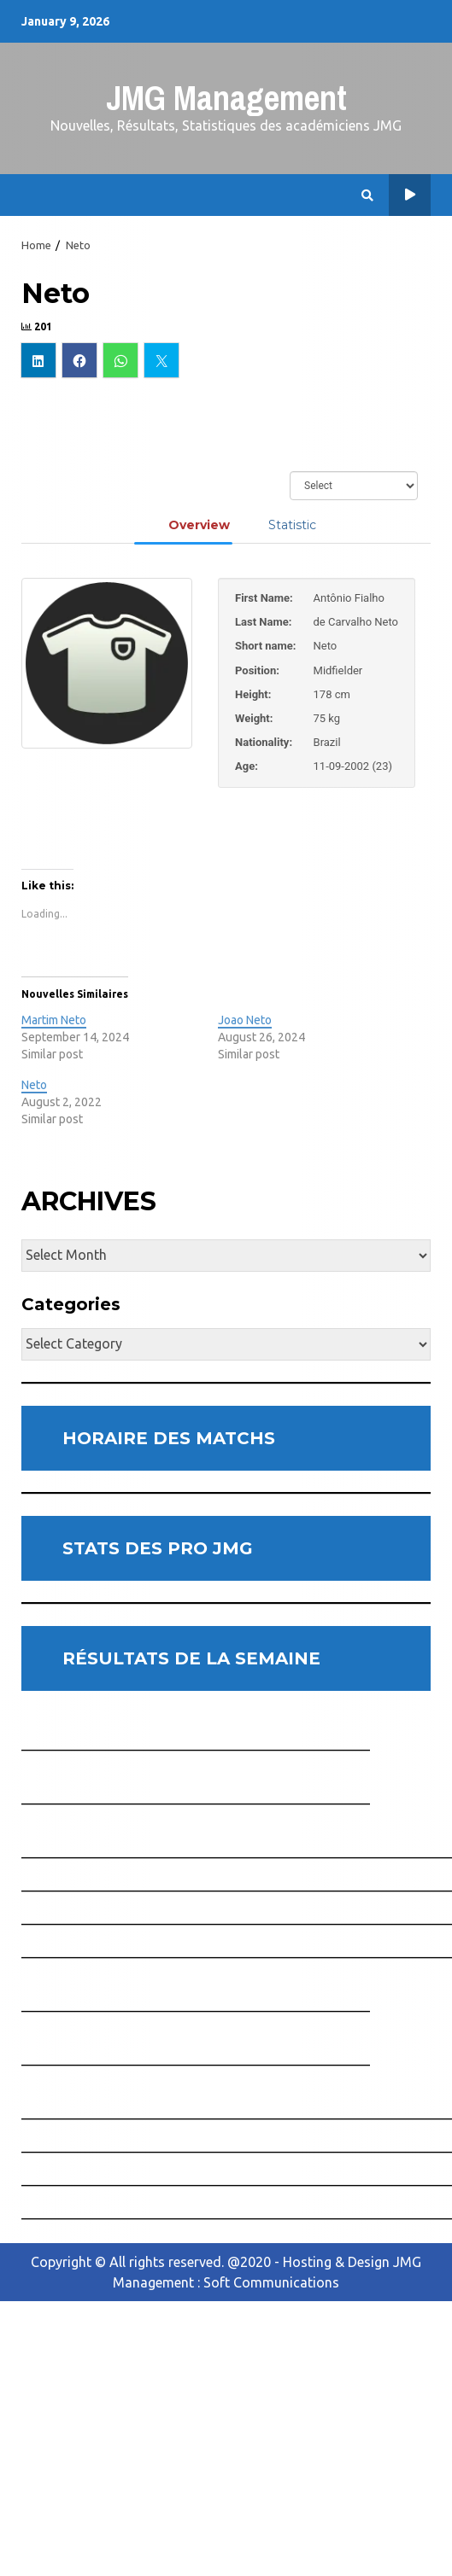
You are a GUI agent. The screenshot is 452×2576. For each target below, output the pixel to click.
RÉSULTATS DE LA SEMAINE (191, 1658)
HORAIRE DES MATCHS (168, 1438)
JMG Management (226, 97)
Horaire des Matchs (410, 195)
